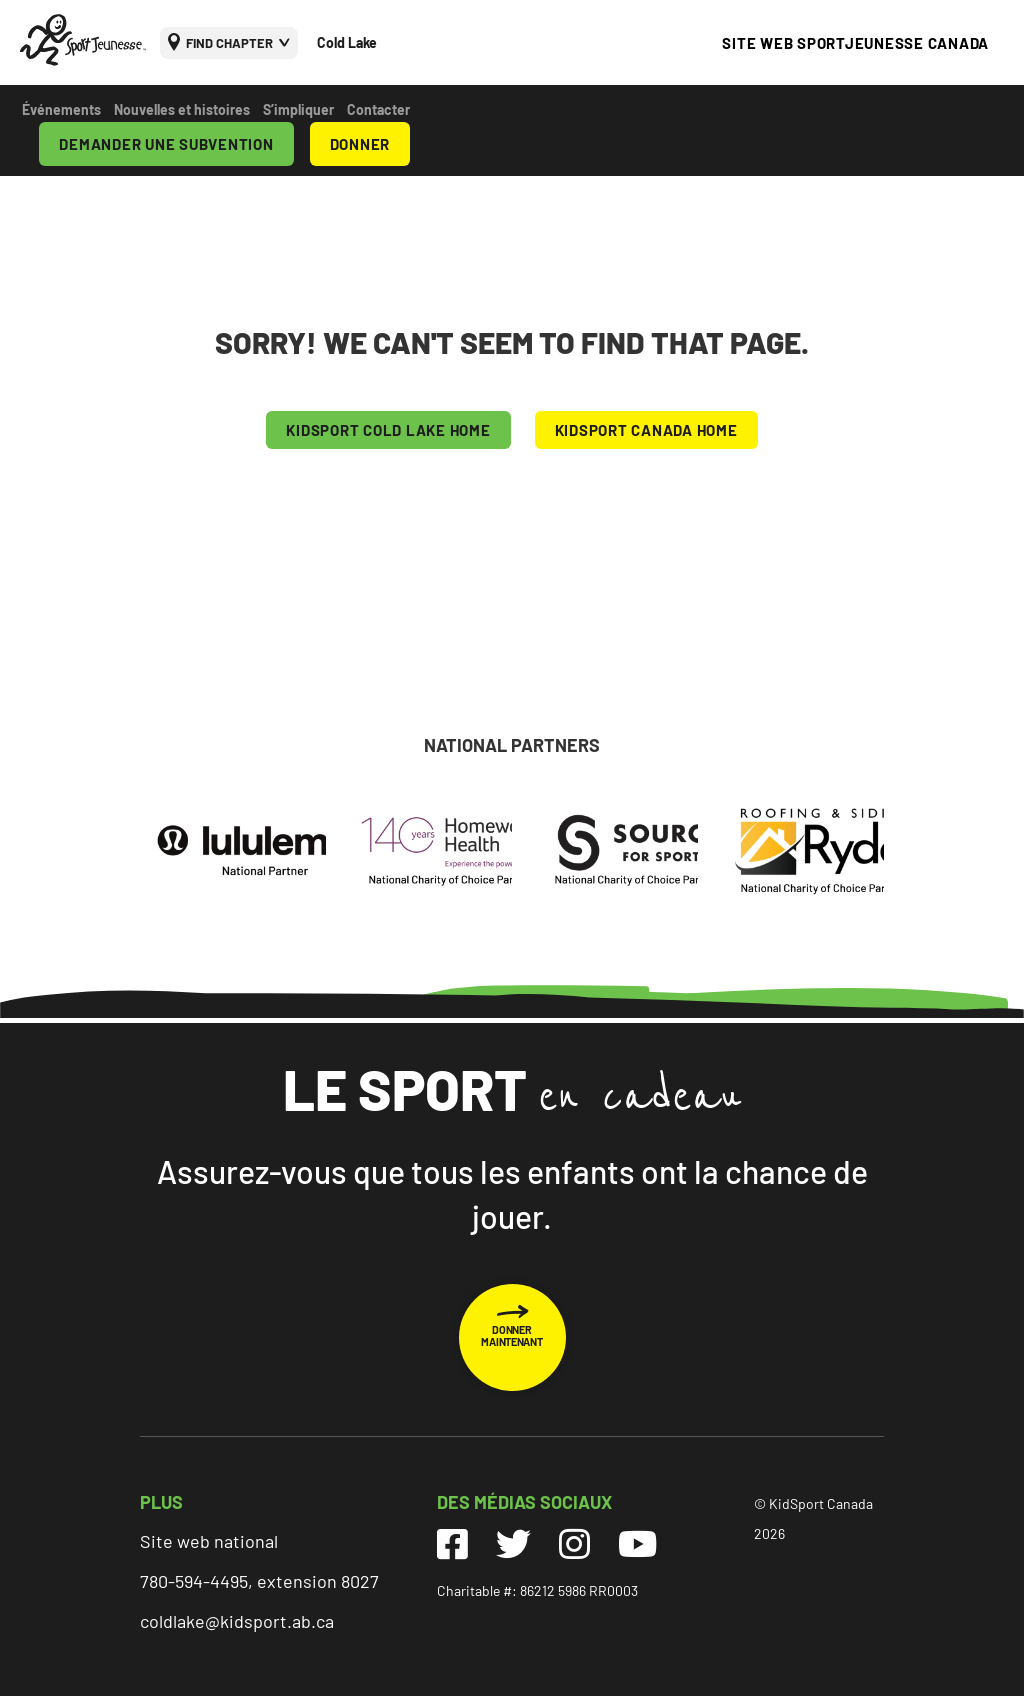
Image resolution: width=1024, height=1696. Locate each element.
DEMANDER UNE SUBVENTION (166, 144)
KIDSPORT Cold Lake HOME (388, 430)
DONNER (360, 144)
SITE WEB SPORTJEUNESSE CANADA (855, 43)
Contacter (378, 109)
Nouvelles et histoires (182, 109)
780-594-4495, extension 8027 (259, 1581)
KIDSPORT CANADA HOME (646, 430)
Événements (61, 109)
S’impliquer (298, 109)
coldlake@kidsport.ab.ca (237, 1621)
